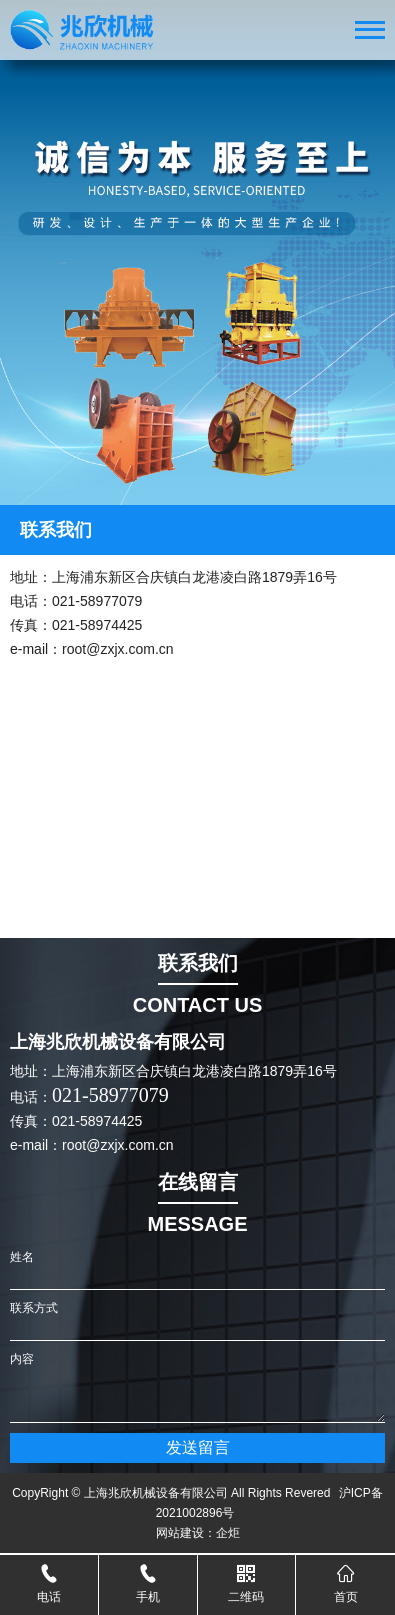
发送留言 (198, 1447)
